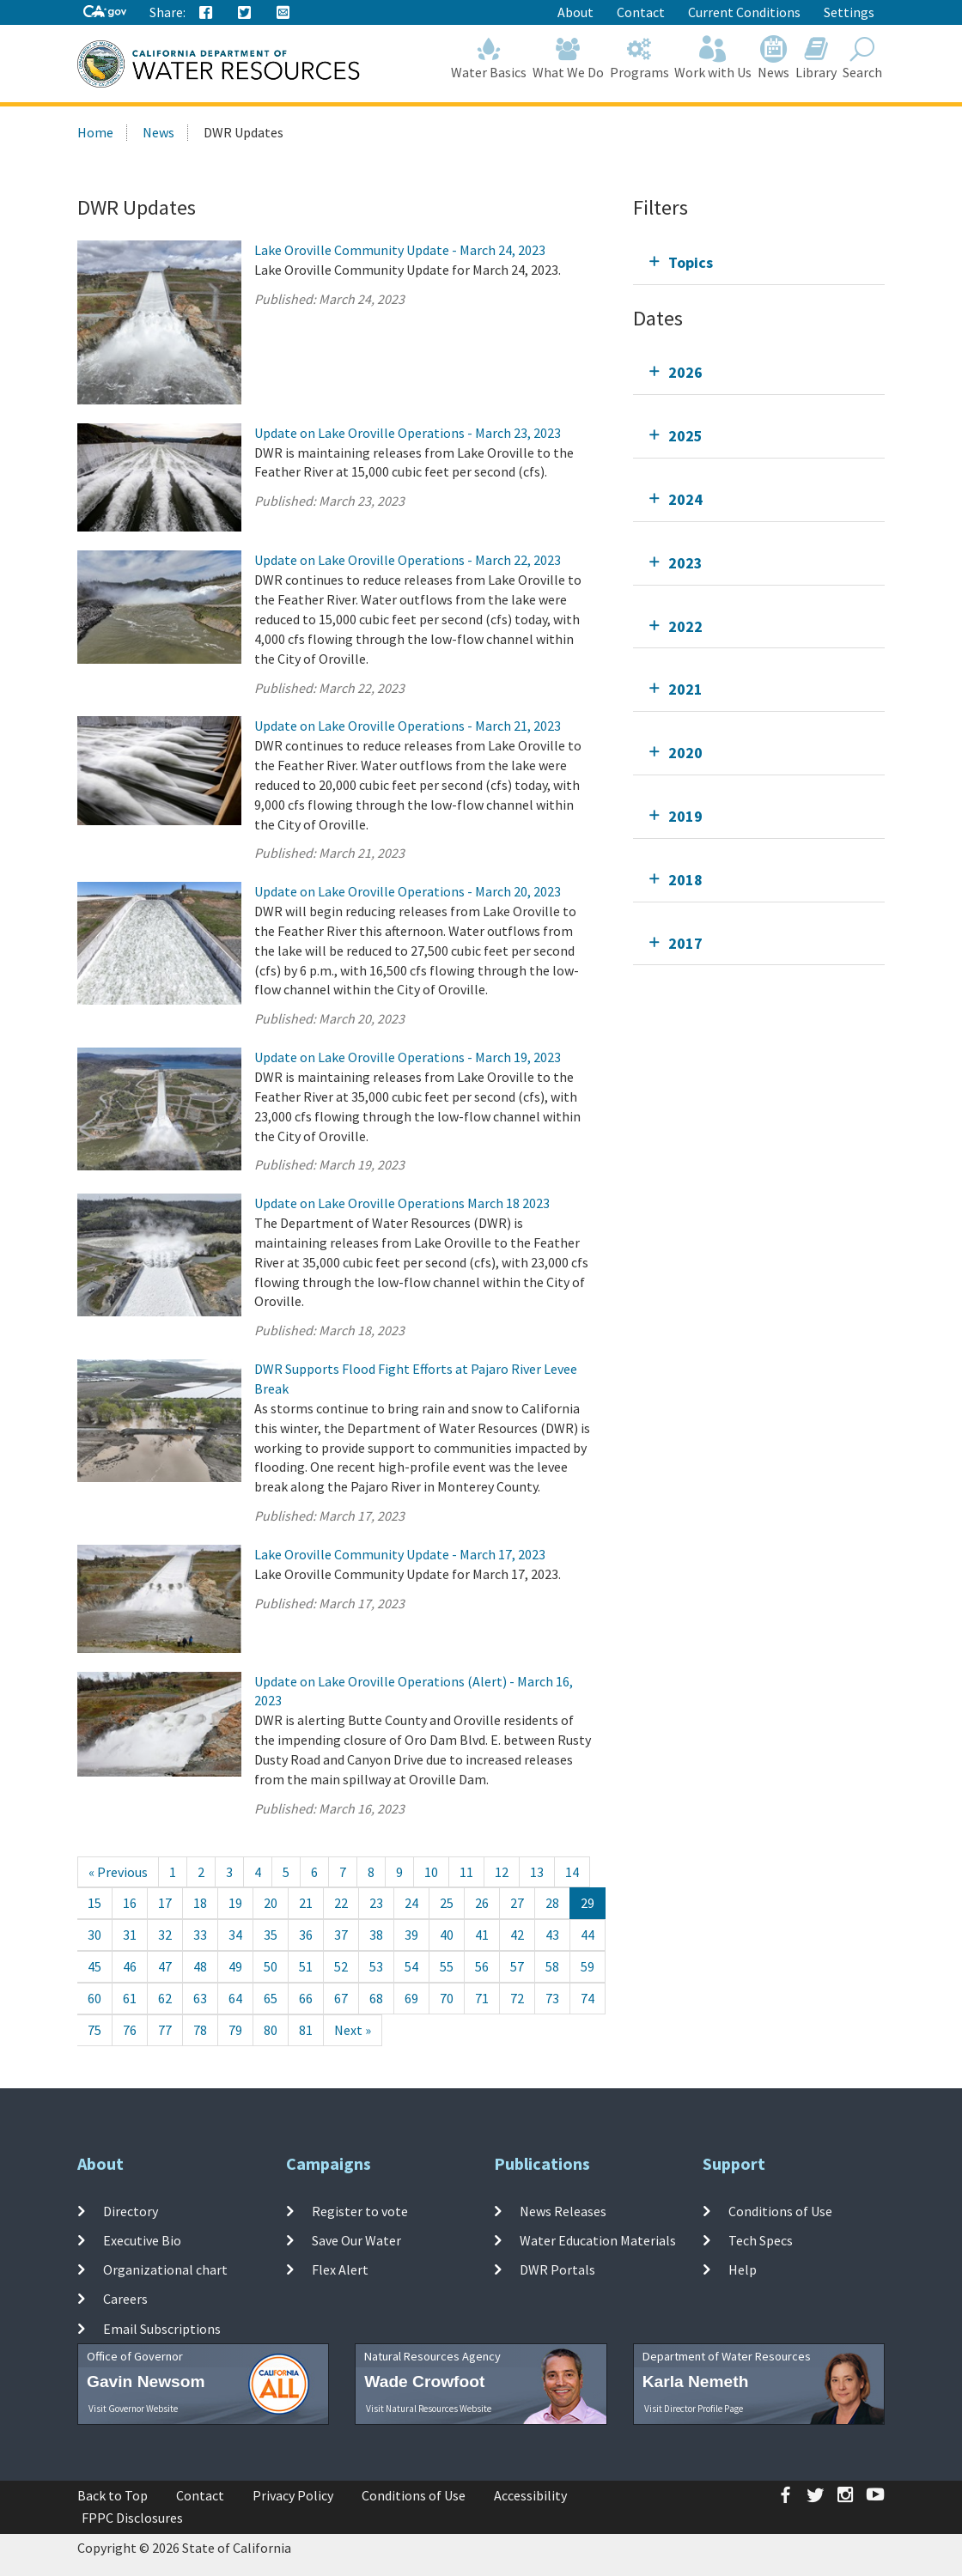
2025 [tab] (685, 436)
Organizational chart (165, 2269)
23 (376, 1902)
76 (130, 2029)
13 (537, 1871)
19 (235, 1902)
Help (742, 2269)
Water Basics (489, 58)
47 (165, 1966)
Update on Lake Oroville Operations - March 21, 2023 (407, 725)
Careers (125, 2298)
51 (306, 1966)
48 (200, 1966)
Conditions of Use (780, 2210)
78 (200, 2029)
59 (587, 1966)
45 (94, 1966)
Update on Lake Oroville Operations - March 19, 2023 (407, 1057)
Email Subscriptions (162, 2328)
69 (411, 1998)
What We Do (568, 58)
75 (94, 2029)
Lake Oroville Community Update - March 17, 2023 (399, 1554)
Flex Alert (340, 2269)
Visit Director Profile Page (693, 2409)
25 (447, 1902)
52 (341, 1966)
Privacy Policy (293, 2495)
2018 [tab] (685, 880)
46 (130, 1966)
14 (572, 1871)
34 (235, 1934)
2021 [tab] (685, 689)
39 (411, 1934)
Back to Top (112, 2495)
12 (501, 1871)
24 (411, 1902)
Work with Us (713, 58)
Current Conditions (744, 12)
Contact (641, 12)
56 (482, 1966)
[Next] (352, 2030)
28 (552, 1902)
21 (306, 1902)
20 (270, 1902)
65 (270, 1998)
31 (130, 1934)
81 (306, 2029)
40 (447, 1934)
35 (270, 1934)
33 (200, 1934)
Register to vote (360, 2210)
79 (235, 2029)
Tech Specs (760, 2240)
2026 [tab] (685, 372)
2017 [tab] (685, 943)
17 (165, 1902)
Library (816, 58)
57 (517, 1966)
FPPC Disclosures (132, 2517)
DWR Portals (557, 2269)
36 (306, 1934)
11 (466, 1871)
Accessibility (530, 2495)
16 (130, 1902)
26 (482, 1902)
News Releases (563, 2210)
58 (552, 1966)
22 (341, 1902)
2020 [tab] (685, 752)
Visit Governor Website (133, 2409)
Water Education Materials (598, 2240)
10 (431, 1871)
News (774, 58)
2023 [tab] (685, 563)
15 (94, 1902)
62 (165, 1998)
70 (447, 1998)
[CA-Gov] (104, 12)
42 (517, 1934)
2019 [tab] (685, 816)
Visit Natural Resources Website (428, 2409)
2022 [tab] (685, 626)
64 (235, 1998)
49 (235, 1966)
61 (130, 1998)
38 (376, 1934)
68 (376, 1998)
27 (517, 1902)
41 (482, 1934)
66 (306, 1998)
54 (411, 1966)
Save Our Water (356, 2240)
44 (587, 1934)
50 (270, 1966)
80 (270, 2029)
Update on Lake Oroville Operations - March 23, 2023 (407, 432)
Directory (130, 2210)
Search (862, 58)
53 (376, 1966)
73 (552, 1998)
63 (200, 1998)
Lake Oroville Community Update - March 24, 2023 (399, 249)
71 (482, 1998)
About (575, 12)
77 (165, 2029)
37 (341, 1934)
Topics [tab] (690, 262)
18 (200, 1902)
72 (517, 1998)
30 (94, 1934)
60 (94, 1998)
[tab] (759, 262)
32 (165, 1934)
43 (552, 1934)
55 (447, 1966)
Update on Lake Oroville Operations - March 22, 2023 (407, 559)
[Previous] (118, 1872)
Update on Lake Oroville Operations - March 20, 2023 (407, 891)
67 (341, 1998)
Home (95, 132)
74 (587, 1998)
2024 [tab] (685, 499)
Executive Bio (142, 2240)
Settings (849, 12)
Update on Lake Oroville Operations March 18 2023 (402, 1203)
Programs (639, 58)
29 (587, 1902)
